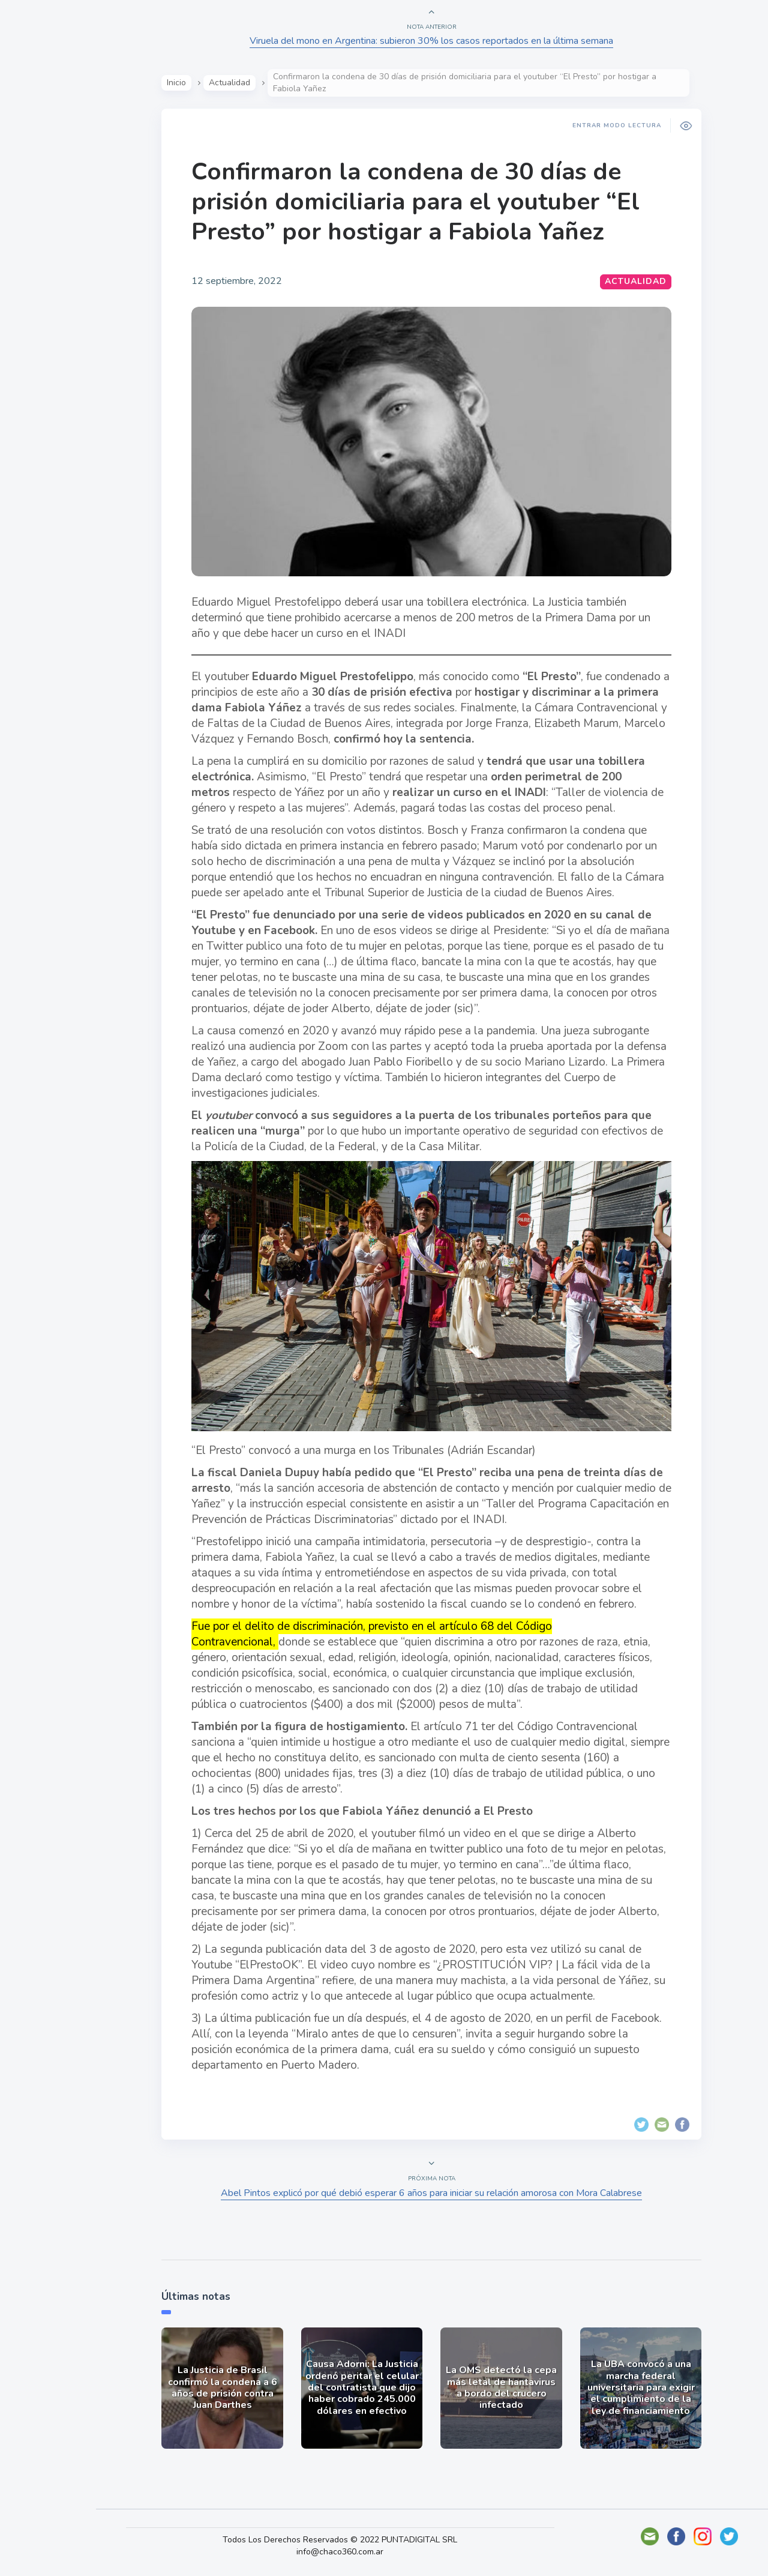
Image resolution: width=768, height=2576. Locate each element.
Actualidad (51, 158)
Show (38, 186)
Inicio (201, 82)
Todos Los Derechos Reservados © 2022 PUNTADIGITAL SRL (383, 2539)
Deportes (47, 299)
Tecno (39, 271)
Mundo (41, 243)
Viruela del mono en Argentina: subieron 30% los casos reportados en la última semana (456, 40)
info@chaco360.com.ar (383, 2551)
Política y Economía (72, 215)
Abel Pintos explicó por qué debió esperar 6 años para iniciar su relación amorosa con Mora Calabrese (456, 2193)
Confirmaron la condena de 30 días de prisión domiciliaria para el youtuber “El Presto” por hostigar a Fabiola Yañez (440, 201)
